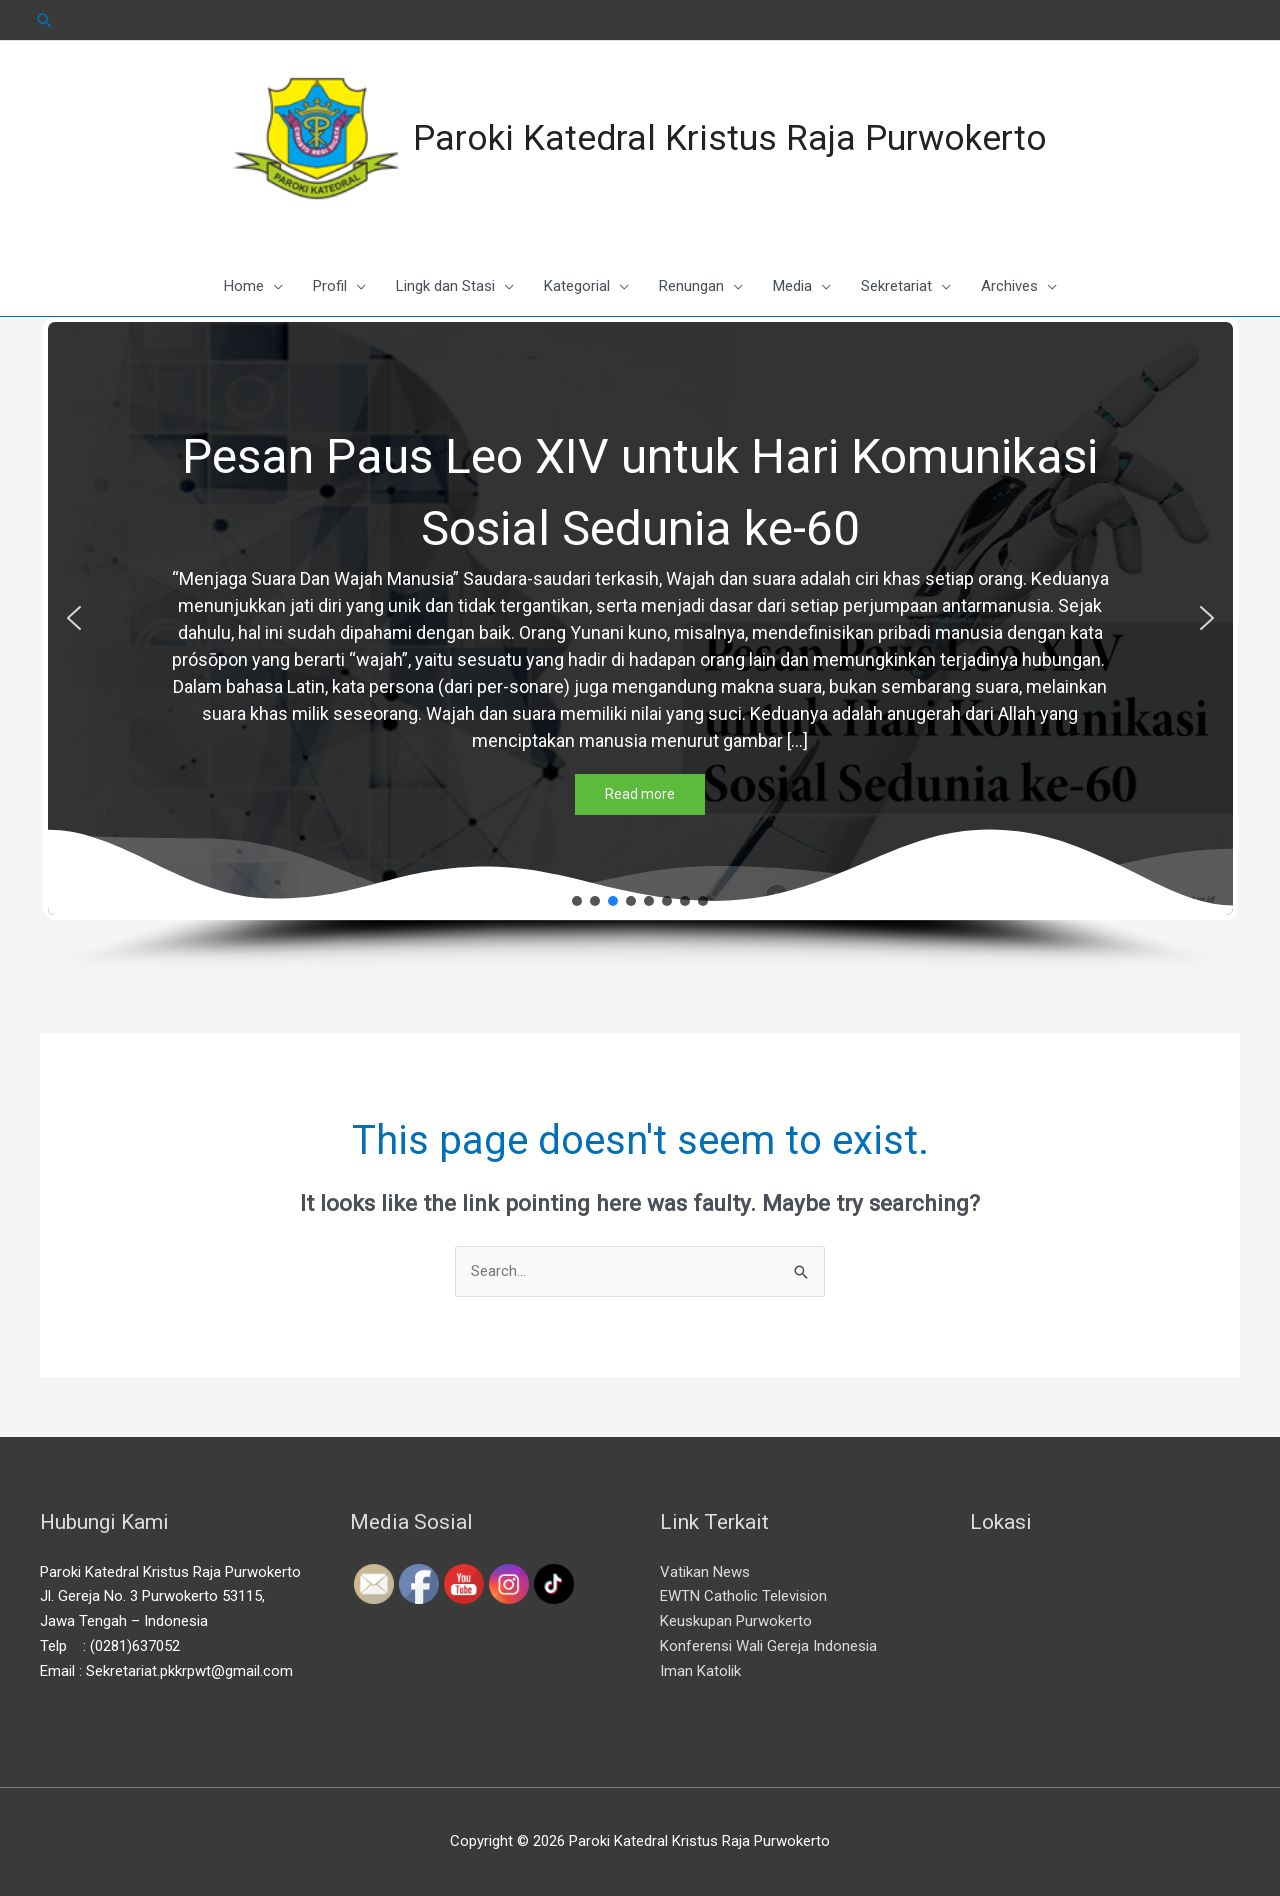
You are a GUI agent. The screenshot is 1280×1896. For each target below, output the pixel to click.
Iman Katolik (700, 1671)
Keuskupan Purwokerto (736, 1621)
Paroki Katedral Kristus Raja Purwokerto (730, 138)
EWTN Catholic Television (743, 1596)
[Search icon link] (45, 20)
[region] (640, 645)
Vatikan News (705, 1572)
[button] (74, 618)
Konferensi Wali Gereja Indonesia (768, 1646)
